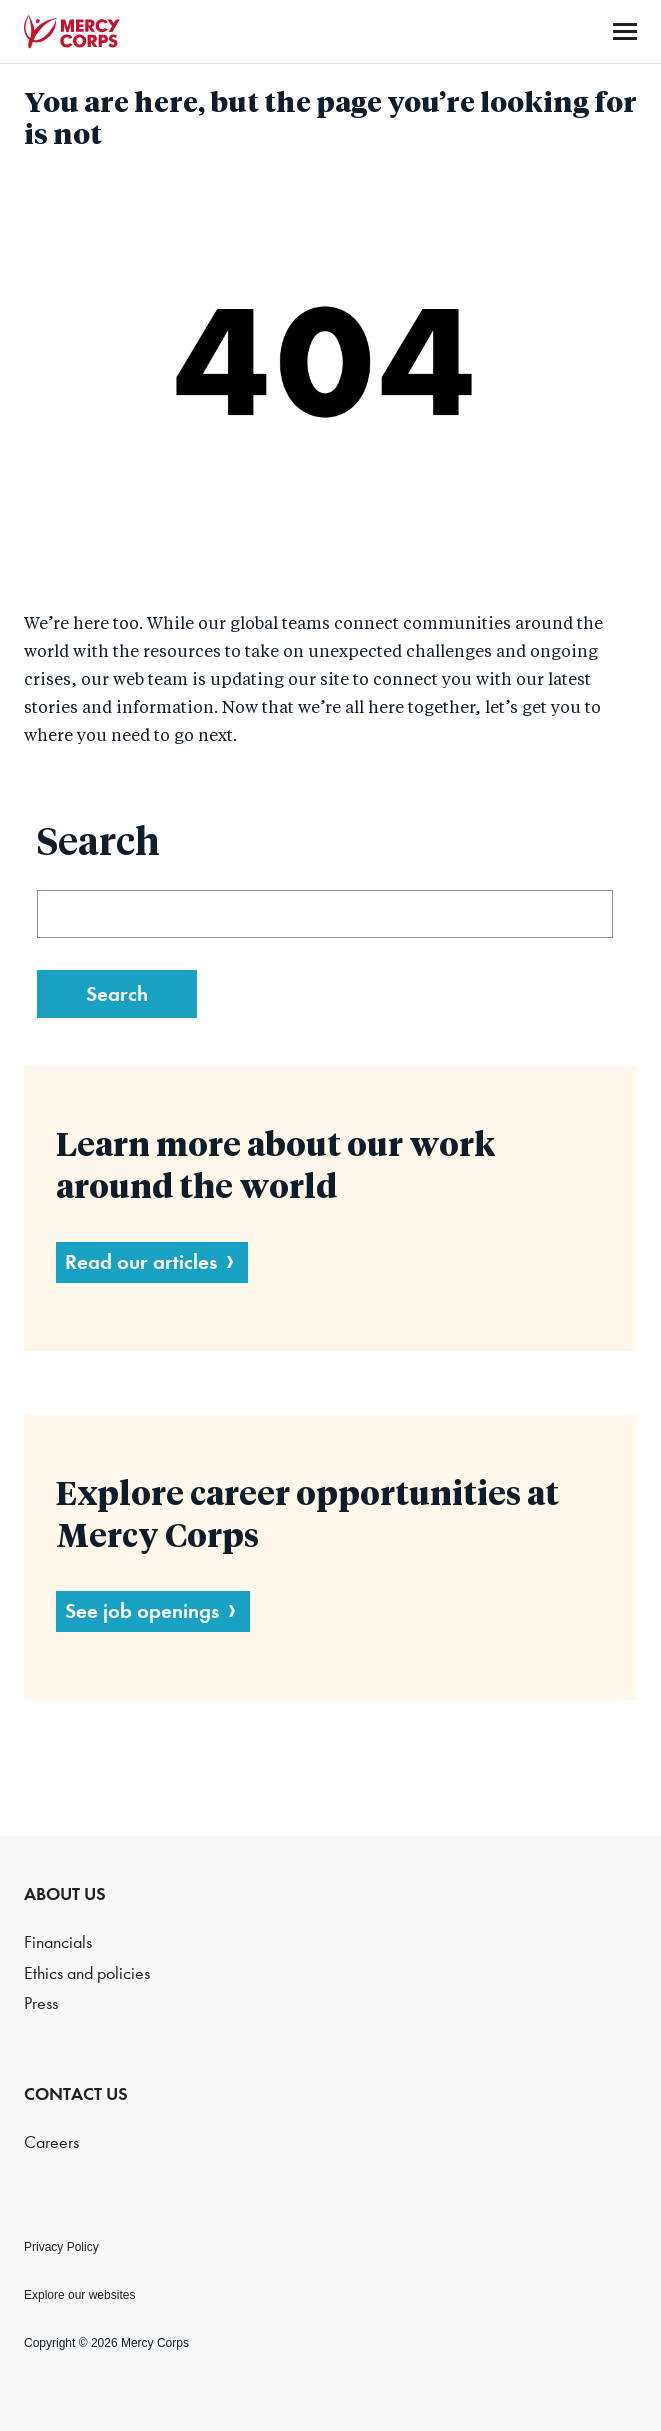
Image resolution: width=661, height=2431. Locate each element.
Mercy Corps (72, 32)
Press (41, 2003)
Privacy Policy (61, 2247)
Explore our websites (79, 2295)
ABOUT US (65, 1894)
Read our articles (141, 1261)
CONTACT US (76, 2094)
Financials (58, 1942)
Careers (51, 2142)
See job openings (142, 1610)
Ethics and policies (87, 1973)
